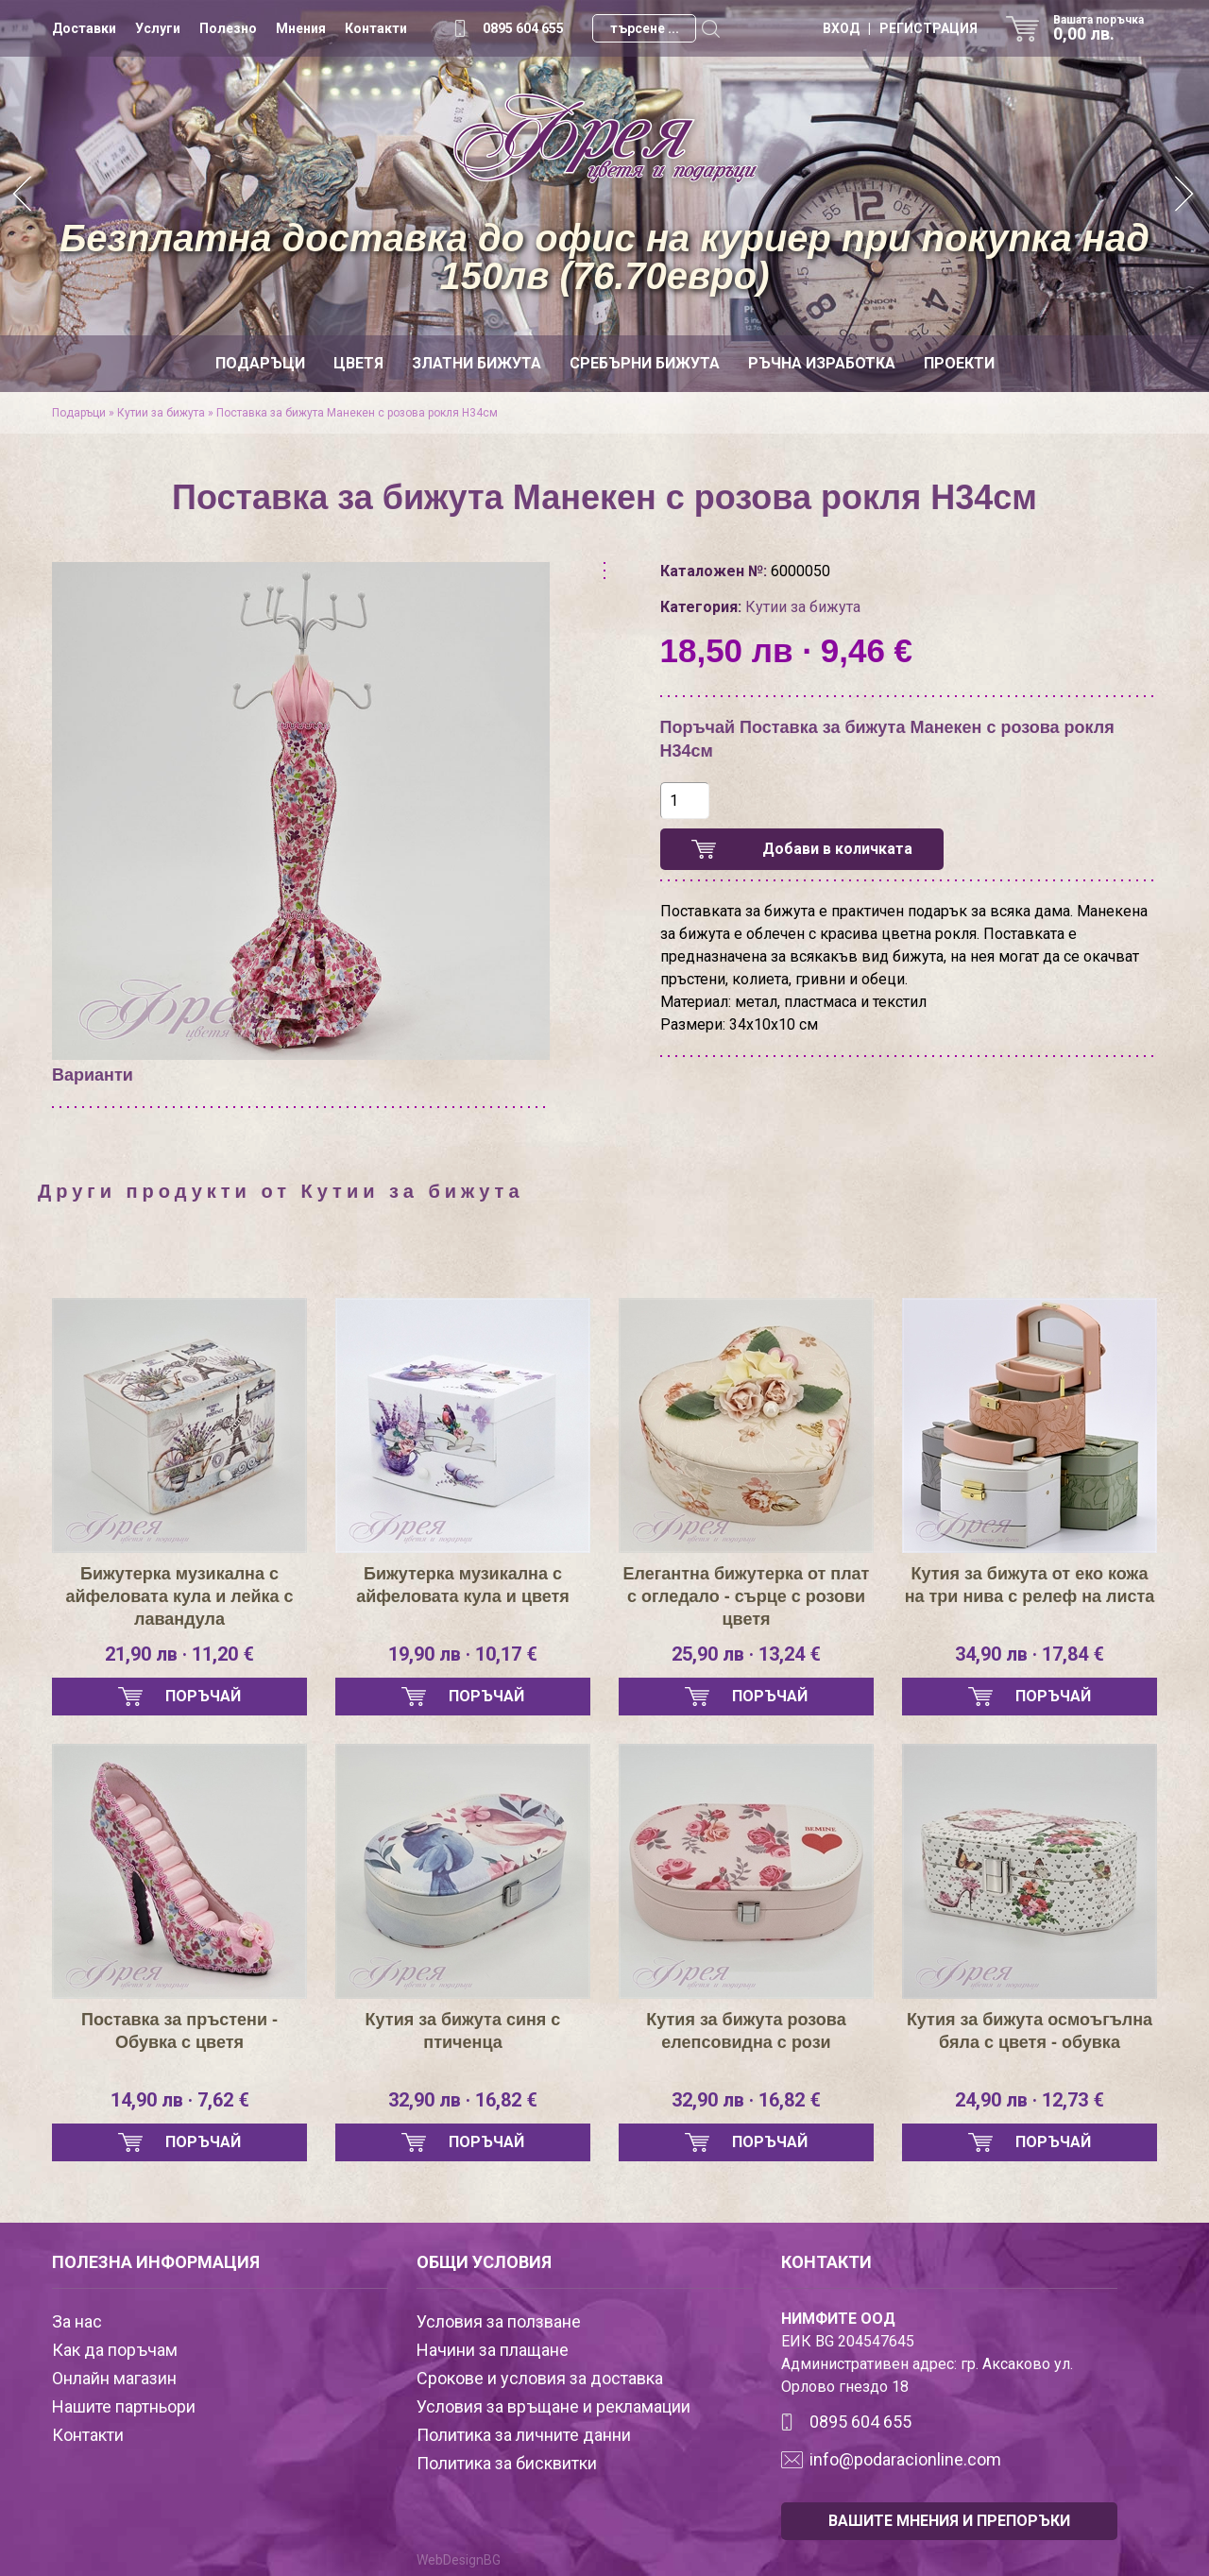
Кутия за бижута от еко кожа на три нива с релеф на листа (1030, 1585)
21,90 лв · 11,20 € (179, 1654)
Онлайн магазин (114, 2378)
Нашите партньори (124, 2406)
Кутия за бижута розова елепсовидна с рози (745, 2031)
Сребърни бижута (645, 363)
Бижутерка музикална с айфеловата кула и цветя (463, 1585)
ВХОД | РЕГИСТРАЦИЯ (900, 28)
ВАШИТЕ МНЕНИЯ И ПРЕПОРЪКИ (949, 2521)
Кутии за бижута (161, 412)
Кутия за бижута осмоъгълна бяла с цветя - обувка (1029, 2031)
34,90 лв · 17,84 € (1029, 1654)
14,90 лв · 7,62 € (180, 2100)
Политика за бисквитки (507, 2463)
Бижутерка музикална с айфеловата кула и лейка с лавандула (179, 1596)
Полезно (228, 28)
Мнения (301, 28)
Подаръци (260, 363)
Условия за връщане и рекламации (553, 2406)
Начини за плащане (493, 2350)
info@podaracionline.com (905, 2459)
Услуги (157, 28)
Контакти (376, 28)
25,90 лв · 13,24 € (746, 1654)
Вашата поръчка (1105, 28)
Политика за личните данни (524, 2435)
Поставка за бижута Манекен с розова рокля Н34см (357, 412)
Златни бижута (476, 363)
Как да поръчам (115, 2350)
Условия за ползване (499, 2321)
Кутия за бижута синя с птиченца (463, 2031)
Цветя (358, 363)
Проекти (959, 363)
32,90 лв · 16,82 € (462, 2100)
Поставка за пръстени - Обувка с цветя (179, 2031)
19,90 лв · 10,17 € (462, 1654)
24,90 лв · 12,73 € (1029, 2100)
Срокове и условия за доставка (540, 2378)
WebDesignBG (459, 2560)
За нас (77, 2321)
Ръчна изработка (821, 363)
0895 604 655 (523, 28)
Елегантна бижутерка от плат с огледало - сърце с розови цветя (746, 1596)
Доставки (84, 28)
